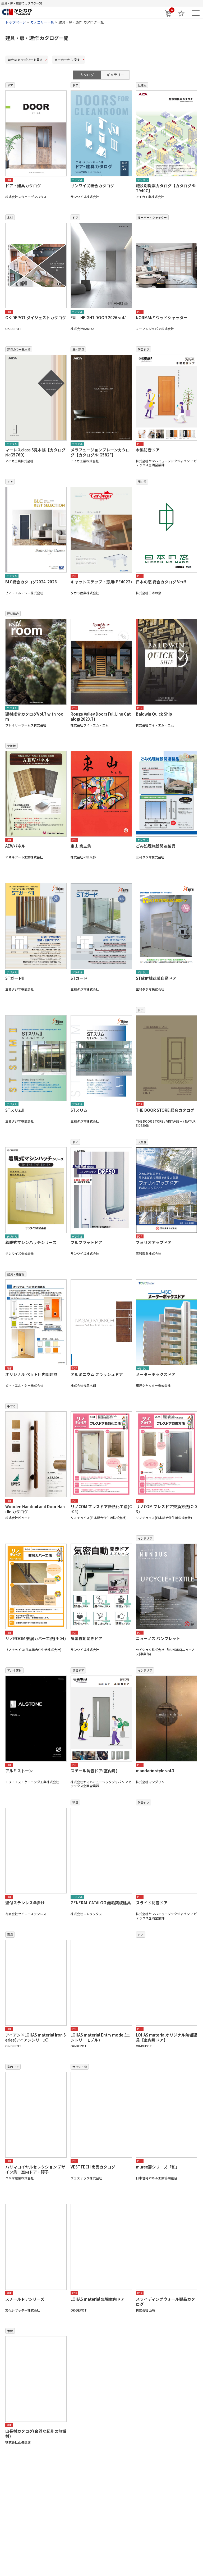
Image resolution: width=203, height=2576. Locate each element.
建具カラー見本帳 (18, 349)
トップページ (15, 22)
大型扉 (142, 1142)
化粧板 (142, 85)
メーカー (67, 59)
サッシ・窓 (79, 2067)
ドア (10, 85)
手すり (11, 1406)
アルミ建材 (14, 1670)
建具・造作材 (16, 1274)
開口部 (142, 481)
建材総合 (13, 613)
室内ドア (13, 2067)
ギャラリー (115, 74)
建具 (75, 1802)
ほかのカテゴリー (25, 59)
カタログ (87, 74)
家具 (10, 1934)
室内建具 (78, 349)
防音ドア (143, 349)
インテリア (145, 1538)
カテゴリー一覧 (42, 22)
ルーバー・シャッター (152, 217)
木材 (10, 217)
